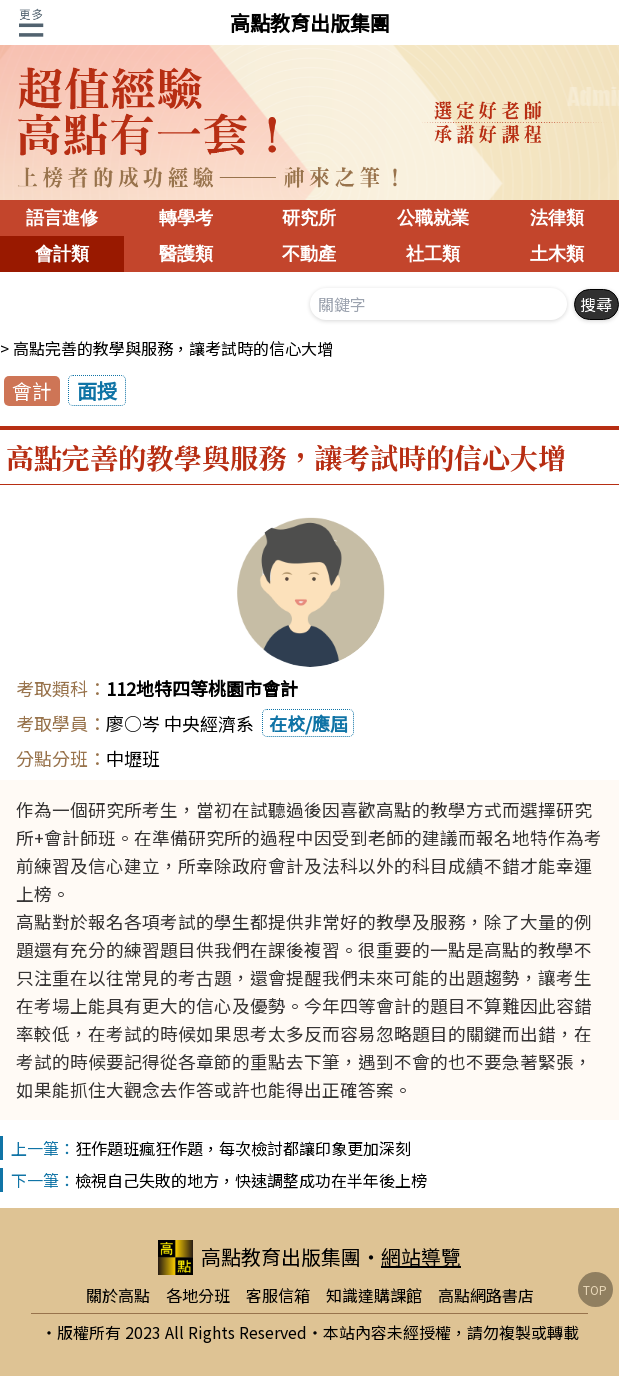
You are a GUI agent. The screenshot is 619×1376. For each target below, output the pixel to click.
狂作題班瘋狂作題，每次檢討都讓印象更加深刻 (243, 1148)
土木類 (557, 254)
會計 (32, 390)
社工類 (433, 254)
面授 (97, 390)
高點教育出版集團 (310, 22)
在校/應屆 (308, 723)
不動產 (309, 254)
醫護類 (186, 254)
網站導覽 (421, 1256)
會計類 (62, 254)
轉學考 (186, 218)
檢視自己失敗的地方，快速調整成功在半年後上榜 (251, 1180)
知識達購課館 (374, 1295)
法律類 (557, 218)
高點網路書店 (486, 1295)
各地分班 (198, 1295)
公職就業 (433, 218)
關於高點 (118, 1295)
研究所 (309, 218)
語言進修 (62, 218)
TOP (595, 1289)
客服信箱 (278, 1295)
